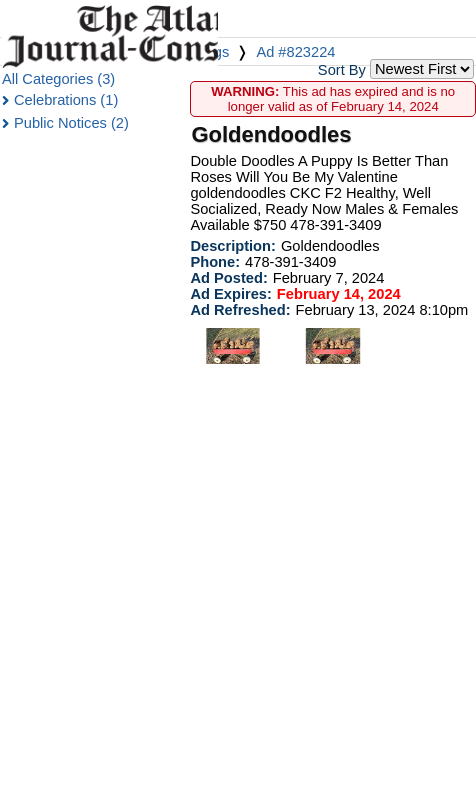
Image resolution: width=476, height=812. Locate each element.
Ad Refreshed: (240, 310)
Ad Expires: (230, 294)
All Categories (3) (58, 79)
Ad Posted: (228, 278)
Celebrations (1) (66, 100)
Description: (233, 246)
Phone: (215, 262)
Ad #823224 (295, 52)
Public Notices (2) (71, 123)
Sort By (342, 70)
